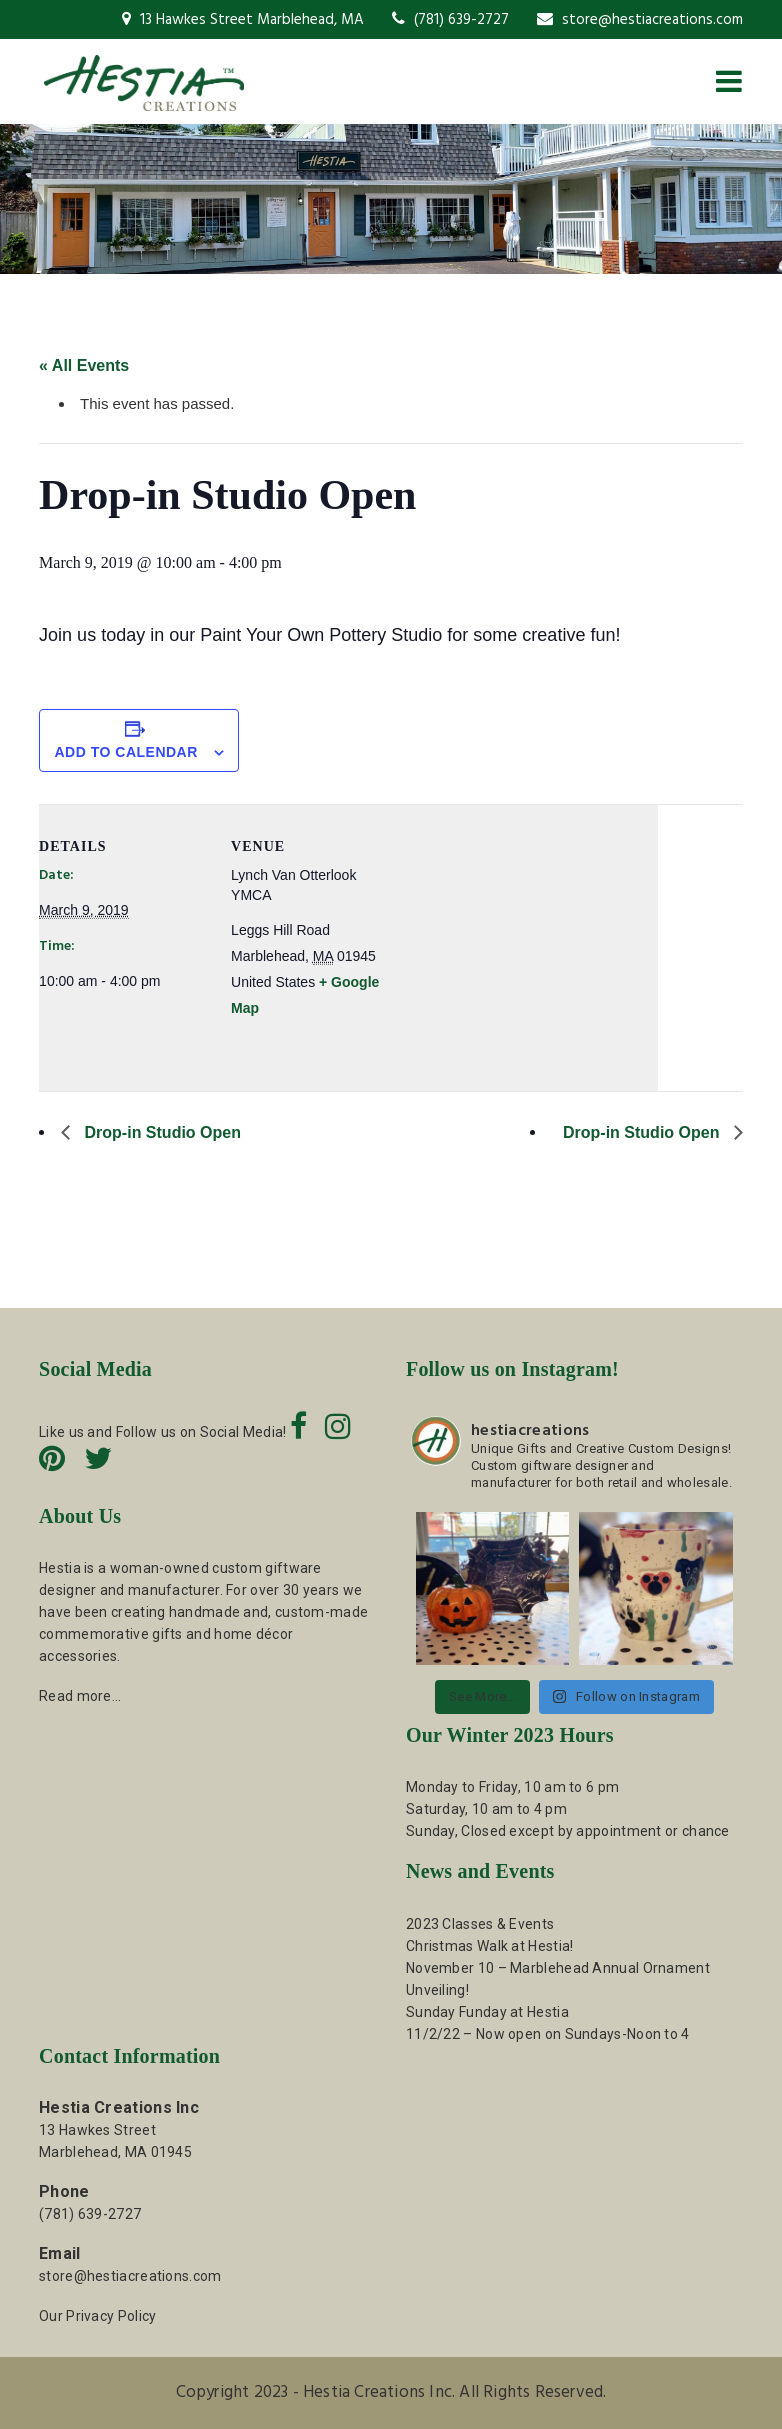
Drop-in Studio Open (160, 1132)
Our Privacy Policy (97, 2316)
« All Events (84, 365)
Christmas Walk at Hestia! (490, 1946)
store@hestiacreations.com (640, 20)
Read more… (80, 1696)
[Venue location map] (528, 942)
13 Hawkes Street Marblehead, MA (243, 20)
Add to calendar (125, 752)
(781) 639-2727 (450, 20)
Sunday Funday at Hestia (487, 2012)
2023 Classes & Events (480, 1924)
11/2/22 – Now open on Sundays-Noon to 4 (548, 2034)
